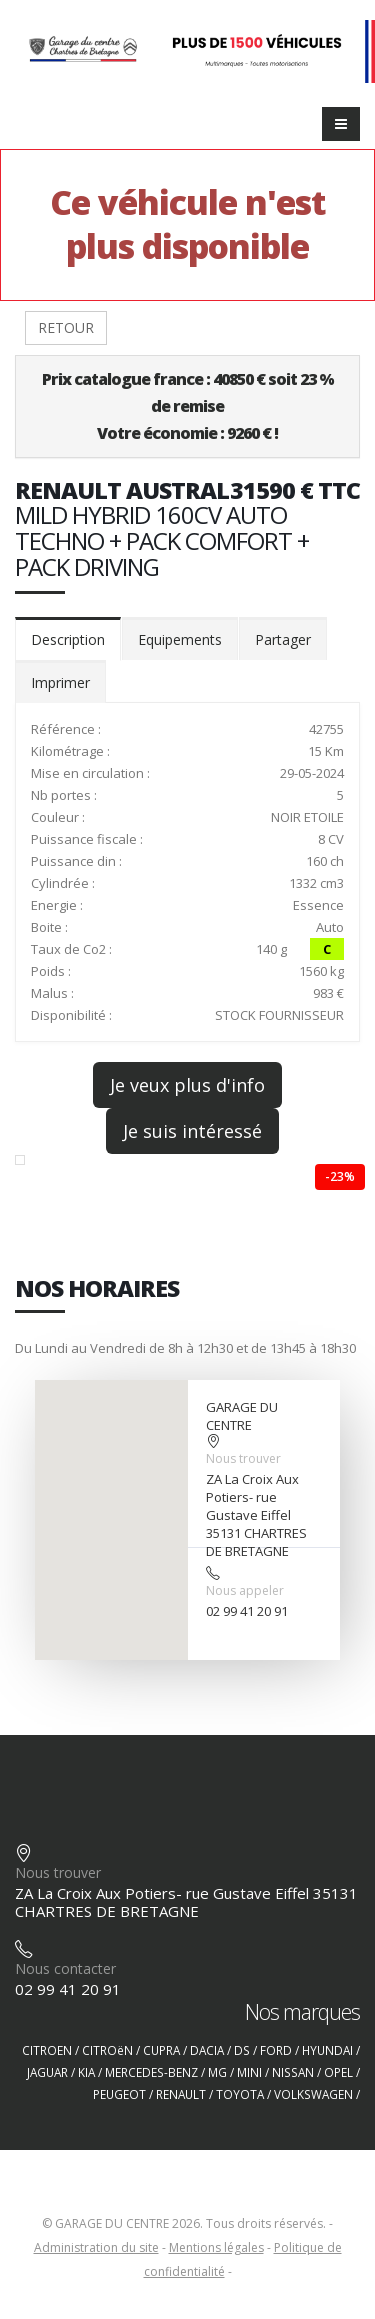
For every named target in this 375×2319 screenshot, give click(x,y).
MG (217, 2072)
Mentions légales (216, 2247)
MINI (249, 2072)
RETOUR (66, 327)
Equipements (180, 639)
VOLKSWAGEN (313, 2094)
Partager (283, 639)
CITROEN (47, 2050)
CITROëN (107, 2050)
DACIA (207, 2050)
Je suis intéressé (192, 1131)
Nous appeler (245, 1590)
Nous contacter (65, 1968)
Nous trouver (243, 1458)
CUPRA (161, 2050)
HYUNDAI (327, 2050)
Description (68, 639)
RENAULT (181, 2094)
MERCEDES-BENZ (151, 2072)
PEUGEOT (119, 2094)
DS (242, 2050)
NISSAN (293, 2072)
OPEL (338, 2072)
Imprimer (60, 682)
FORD (276, 2050)
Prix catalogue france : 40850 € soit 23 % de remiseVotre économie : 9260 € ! (188, 406)
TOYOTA (240, 2094)
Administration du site (96, 2247)
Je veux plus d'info (187, 1085)
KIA (86, 2072)
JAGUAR (47, 2072)
